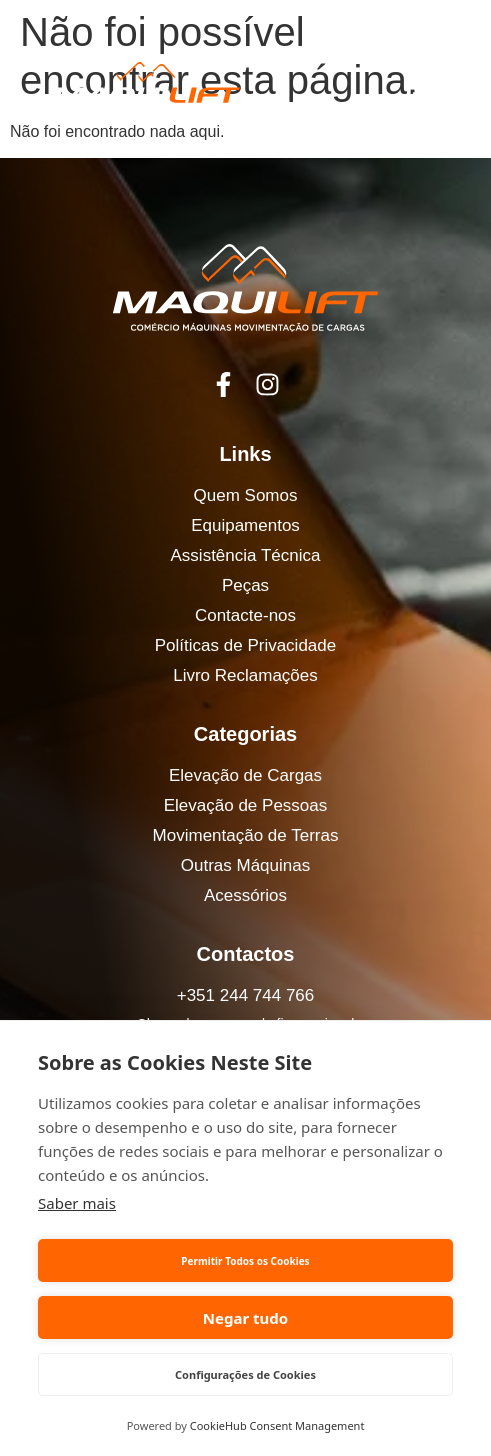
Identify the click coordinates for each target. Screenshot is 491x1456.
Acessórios (245, 895)
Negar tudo (245, 1318)
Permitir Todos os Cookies (245, 1261)
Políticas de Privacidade (245, 645)
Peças (245, 585)
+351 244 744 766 (246, 995)
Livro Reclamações (245, 675)
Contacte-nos (245, 615)
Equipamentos (245, 525)
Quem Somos (246, 495)
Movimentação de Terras (246, 835)
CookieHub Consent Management (277, 1425)
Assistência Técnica (246, 555)
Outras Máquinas (245, 865)
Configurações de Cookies (245, 1374)
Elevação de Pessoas (246, 805)
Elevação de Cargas (245, 775)
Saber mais (77, 1203)
